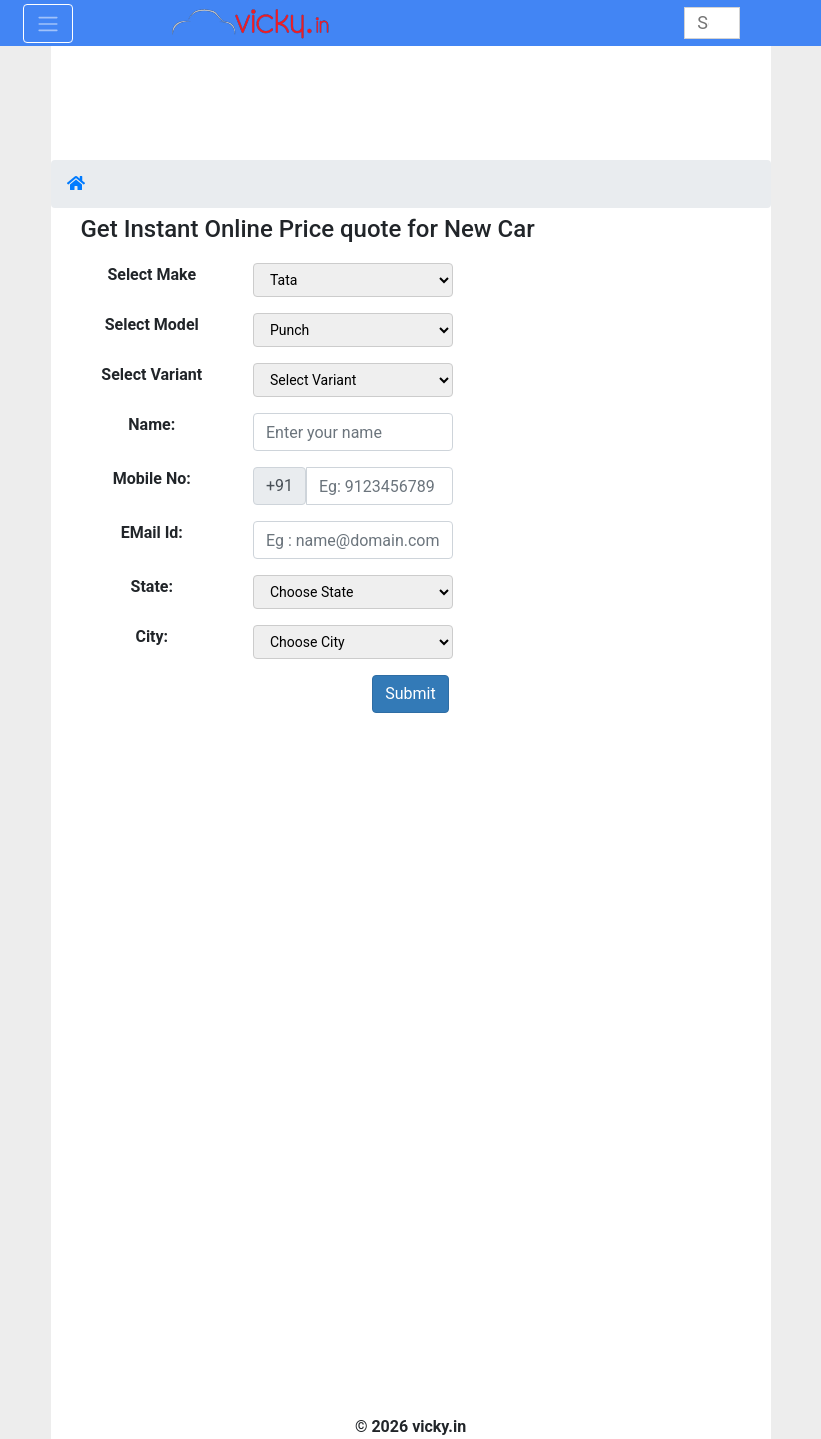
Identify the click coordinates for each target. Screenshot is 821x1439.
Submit (410, 693)
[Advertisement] (411, 896)
